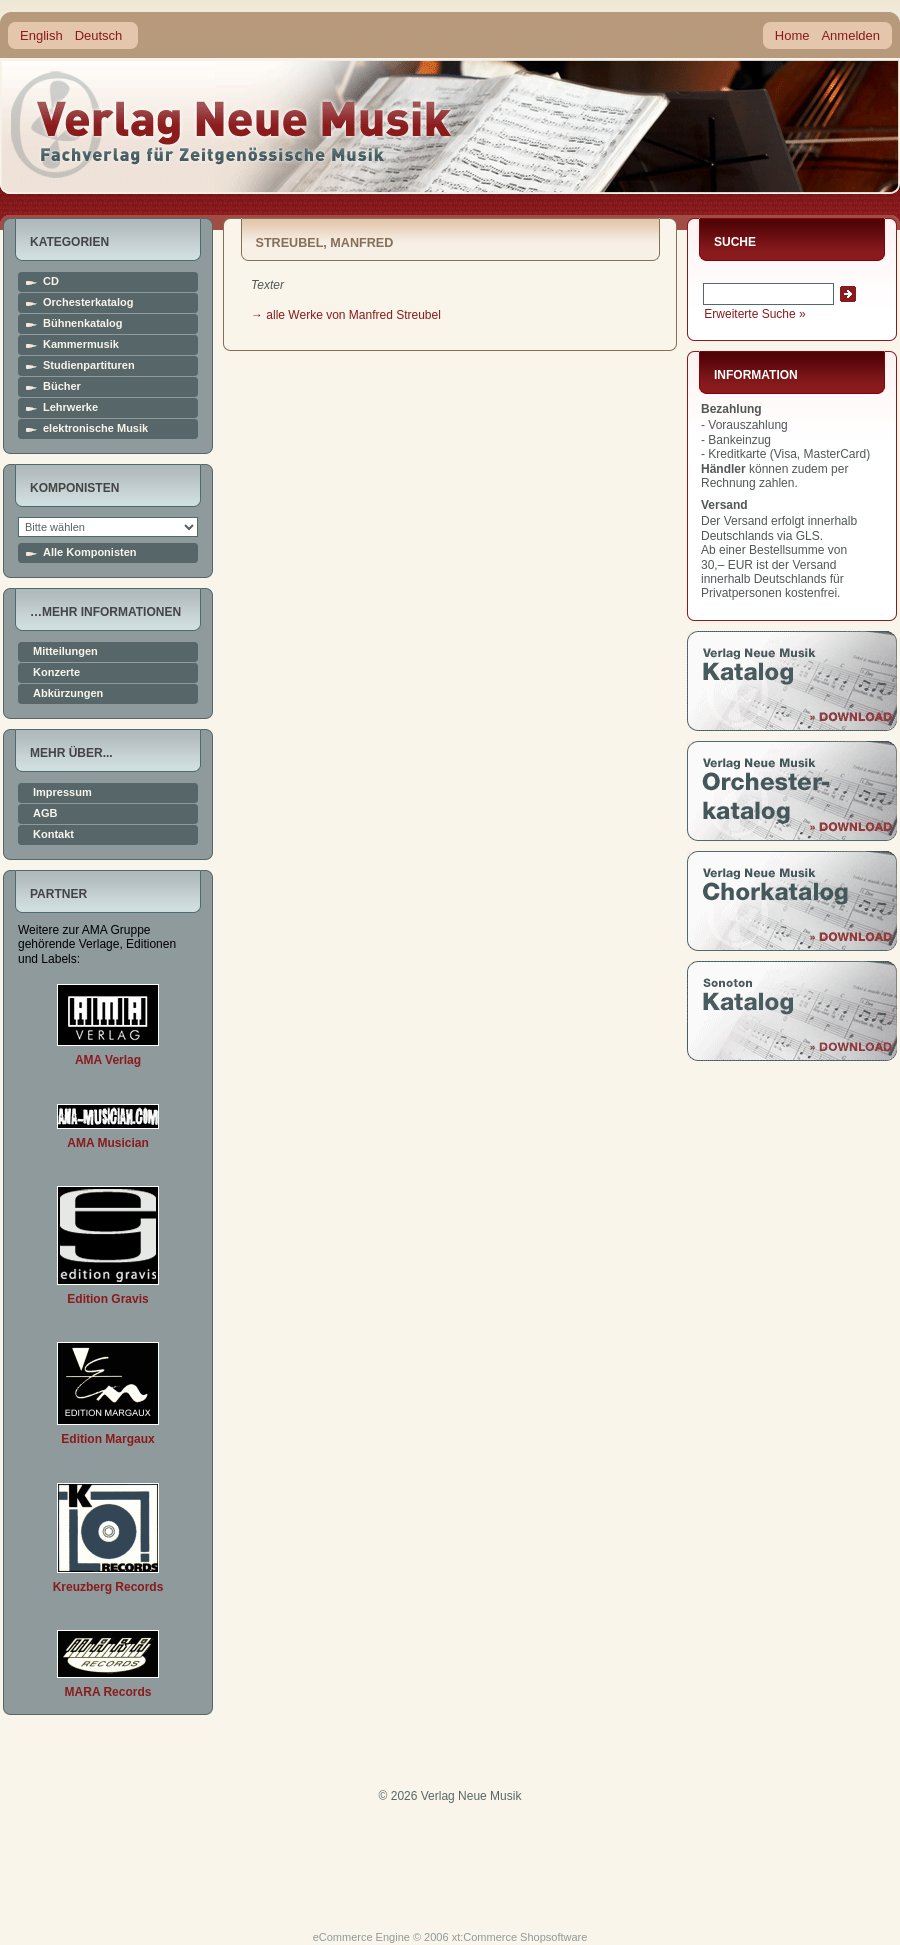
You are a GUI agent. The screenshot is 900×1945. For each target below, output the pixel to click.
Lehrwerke (70, 407)
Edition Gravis (107, 1299)
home (232, 124)
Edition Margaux (107, 1439)
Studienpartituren (89, 365)
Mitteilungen (65, 651)
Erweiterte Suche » (754, 314)
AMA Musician (108, 1143)
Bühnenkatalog (82, 323)
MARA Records (108, 1692)
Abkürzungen (68, 693)
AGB (45, 813)
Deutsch (99, 35)
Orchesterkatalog (88, 302)
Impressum (62, 792)
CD (51, 281)
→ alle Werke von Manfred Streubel (346, 315)
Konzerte (56, 672)
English (41, 35)
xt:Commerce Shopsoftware (520, 1937)
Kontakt (53, 834)
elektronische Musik (95, 428)
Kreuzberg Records (108, 1587)
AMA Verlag (108, 1060)
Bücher (62, 386)
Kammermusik (81, 344)
